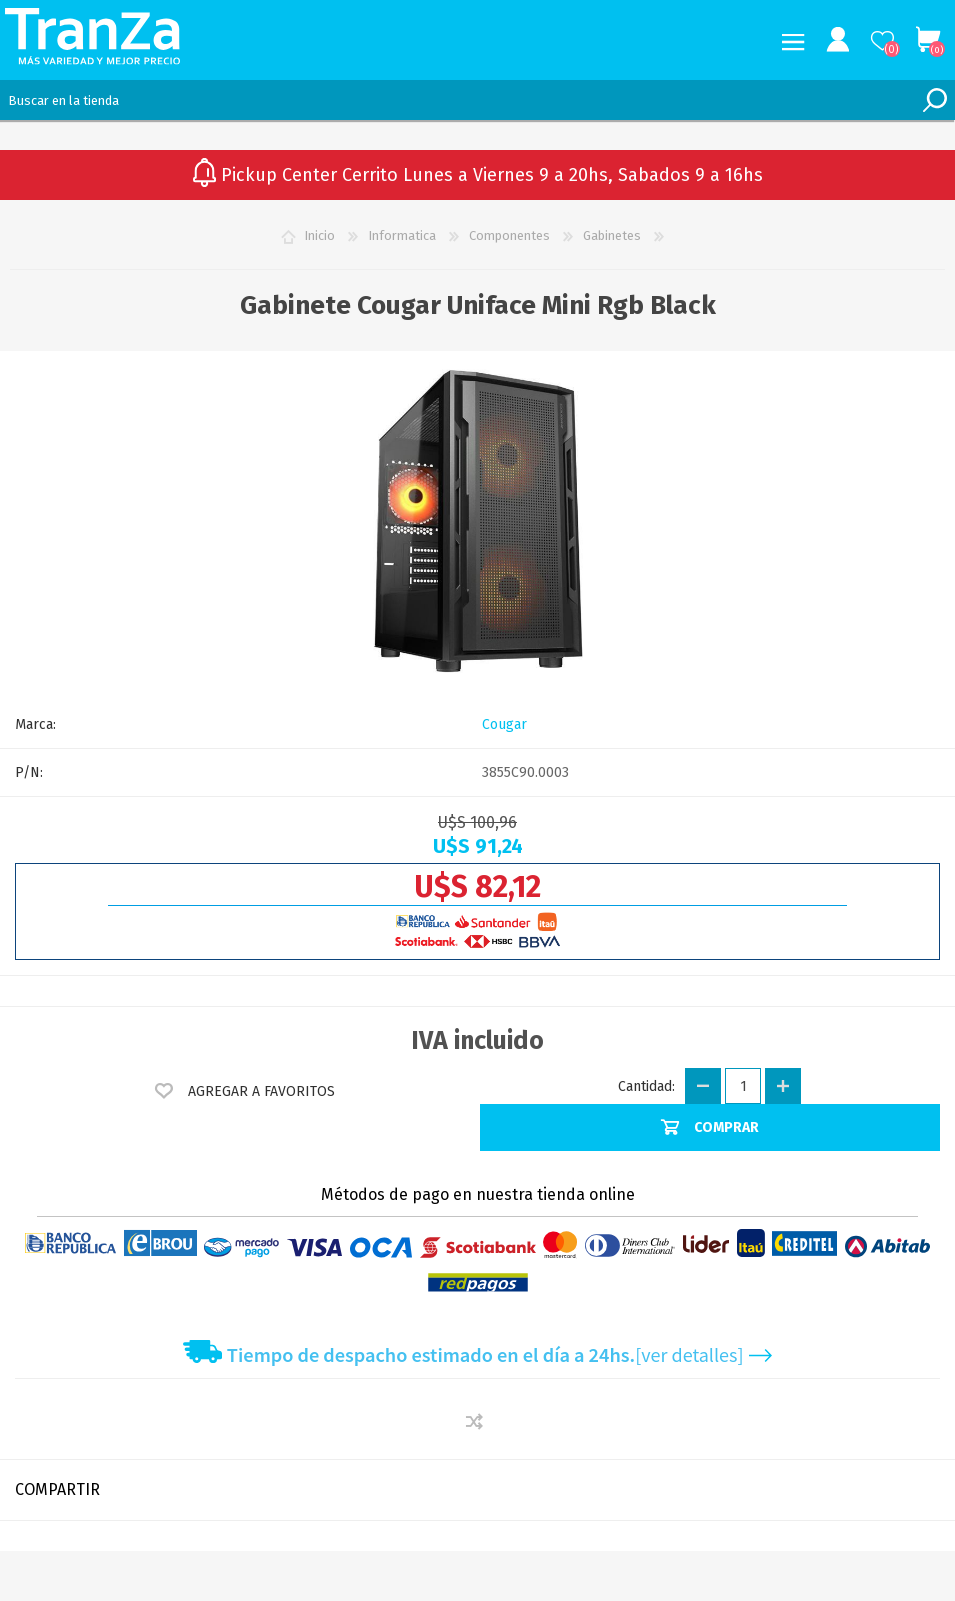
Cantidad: (646, 1086)
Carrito (927, 40)
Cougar (504, 724)
